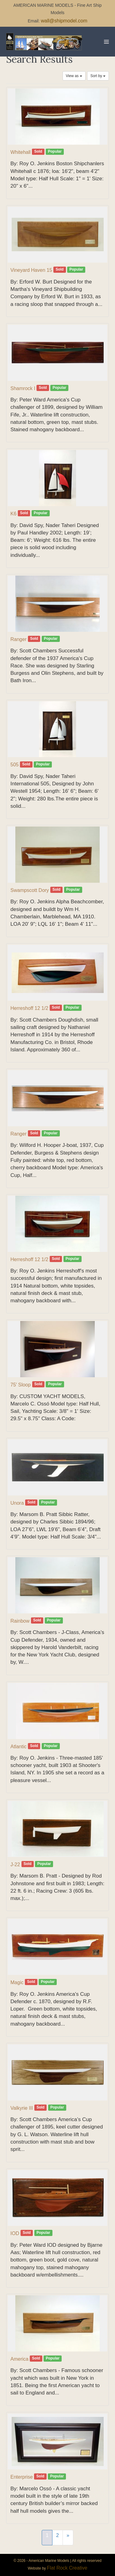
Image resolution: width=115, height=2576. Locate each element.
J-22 (15, 1864)
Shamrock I (22, 388)
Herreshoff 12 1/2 (29, 1008)
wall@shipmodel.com (64, 20)
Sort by (97, 76)
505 (14, 764)
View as (74, 76)
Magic (17, 1982)
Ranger (18, 639)
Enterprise (21, 2477)
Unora (17, 1503)
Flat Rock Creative (67, 2567)
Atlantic (18, 1746)
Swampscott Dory (29, 890)
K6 (13, 513)
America (19, 2359)
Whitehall (20, 152)
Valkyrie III (21, 2108)
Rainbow (19, 1621)
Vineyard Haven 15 (31, 270)
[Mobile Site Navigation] (106, 41)
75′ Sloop (20, 1384)
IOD (14, 2233)
